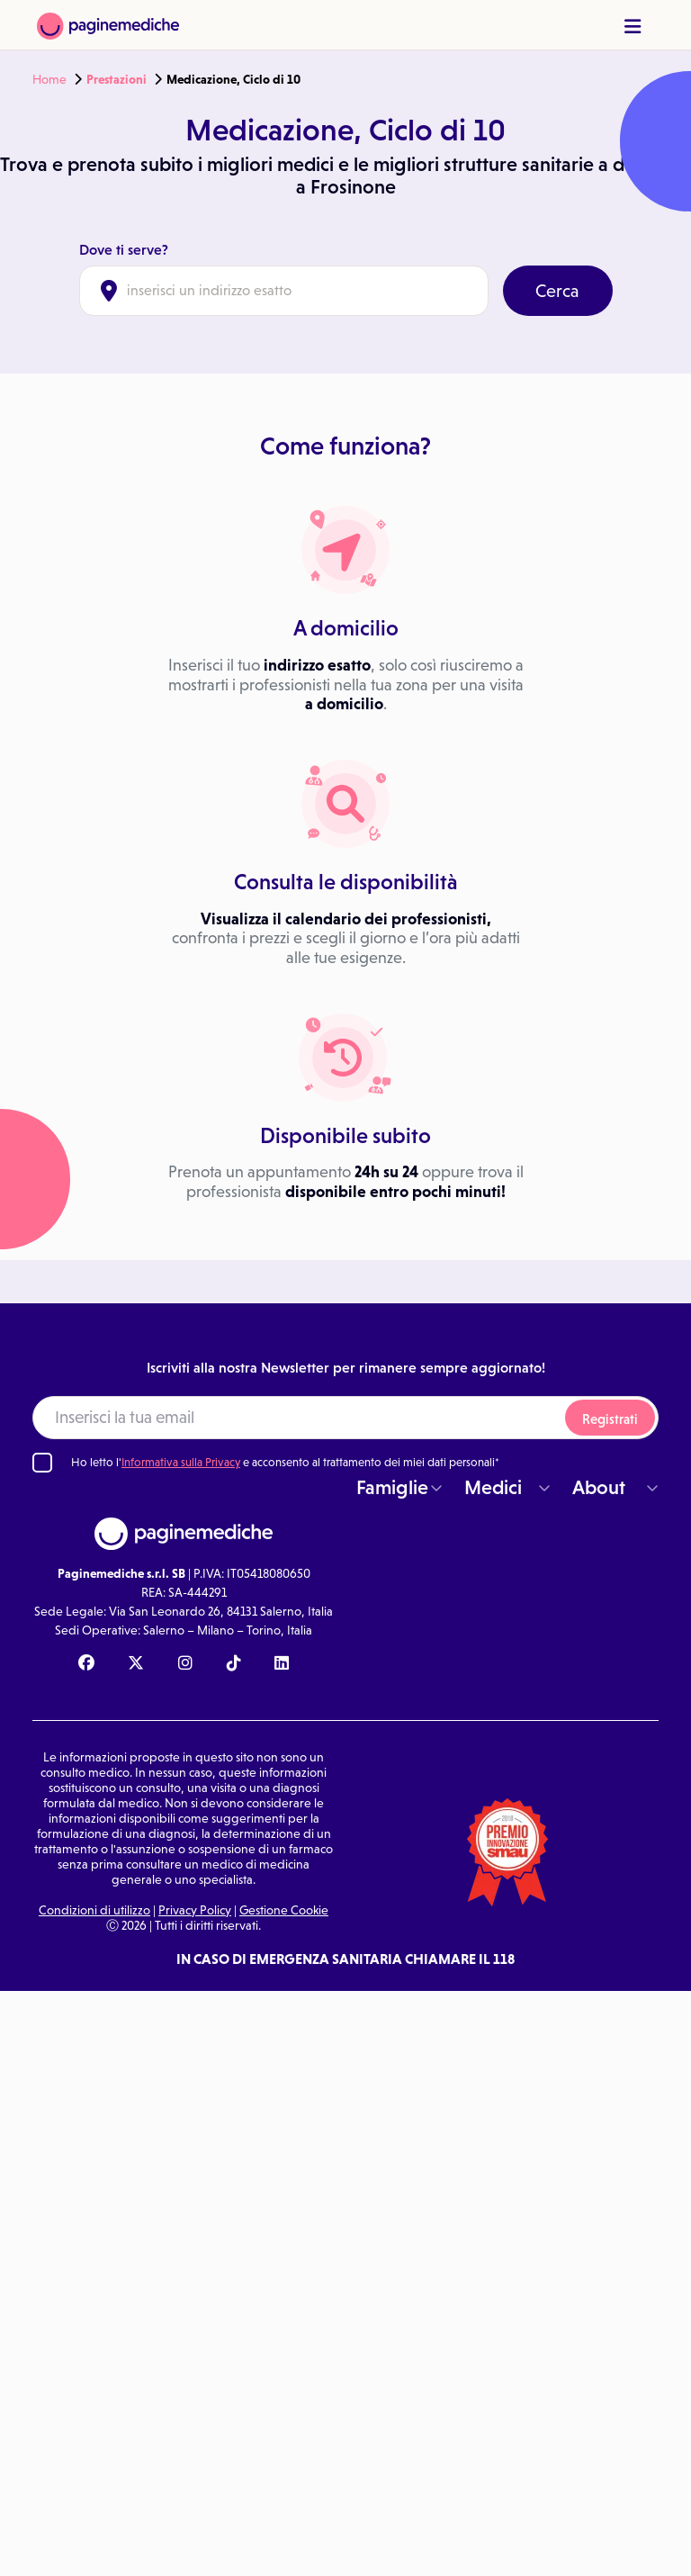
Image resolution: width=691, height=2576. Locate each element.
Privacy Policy (194, 1910)
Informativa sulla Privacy (180, 1462)
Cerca (557, 291)
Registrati (610, 1419)
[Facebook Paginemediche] (86, 1664)
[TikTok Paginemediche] (234, 1664)
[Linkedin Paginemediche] (281, 1664)
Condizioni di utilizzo (94, 1910)
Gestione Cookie (283, 1910)
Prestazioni (116, 79)
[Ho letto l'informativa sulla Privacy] (42, 1463)
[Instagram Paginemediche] (185, 1664)
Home (49, 79)
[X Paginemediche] (136, 1664)
